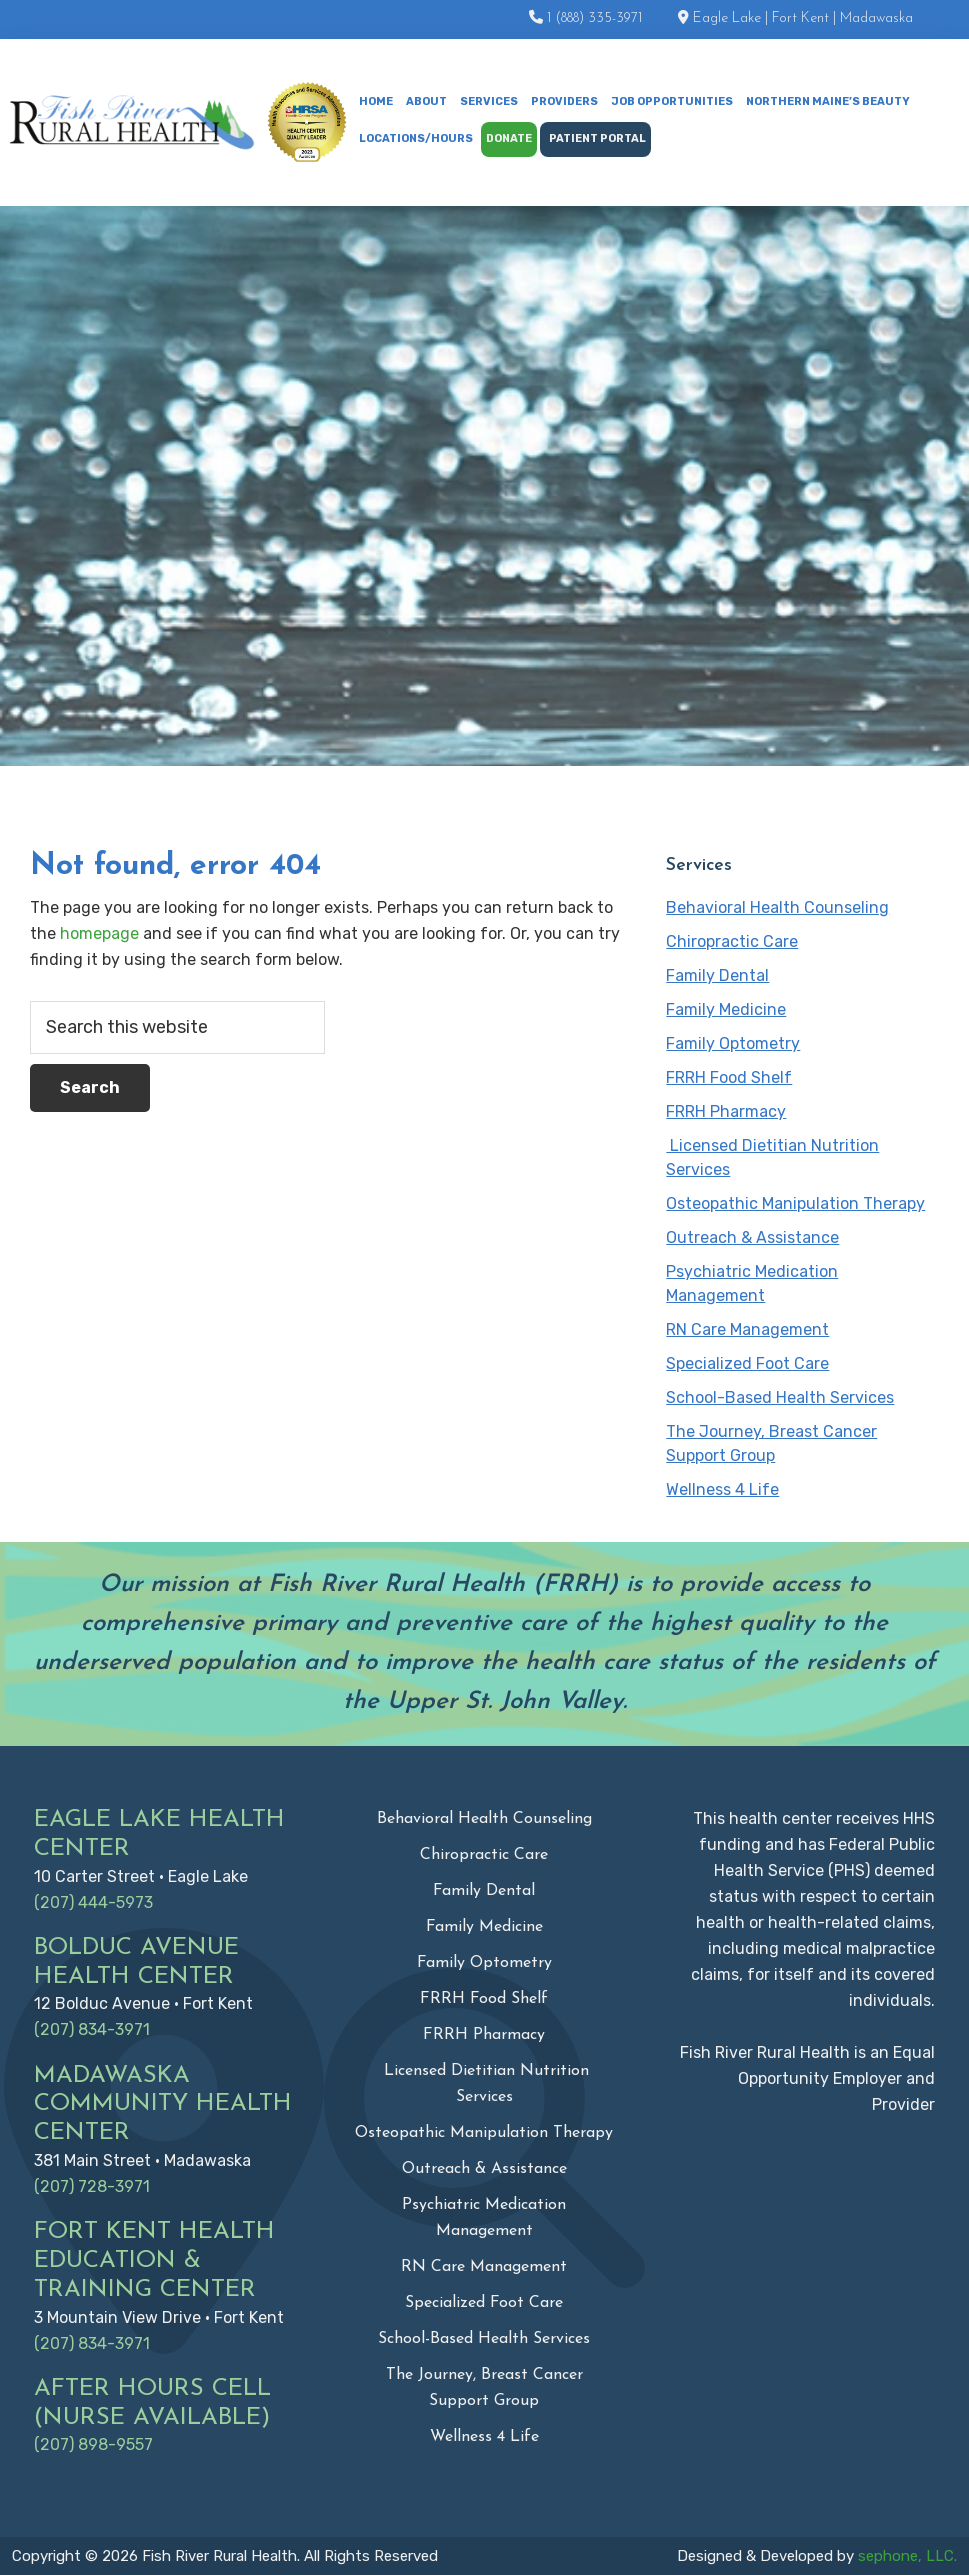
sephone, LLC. (907, 2556)
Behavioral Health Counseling (777, 907)
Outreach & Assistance (752, 1237)
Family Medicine (726, 1009)
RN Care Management (747, 1329)
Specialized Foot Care (747, 1363)
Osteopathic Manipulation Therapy (795, 1203)
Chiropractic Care (732, 941)
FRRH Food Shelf (729, 1077)
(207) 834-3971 (92, 2029)
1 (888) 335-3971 (594, 18)
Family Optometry (733, 1043)
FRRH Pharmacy (726, 1111)
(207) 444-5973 (93, 1902)
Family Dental (717, 975)
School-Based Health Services (780, 1397)
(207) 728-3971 (92, 2186)
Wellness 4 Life (722, 1489)
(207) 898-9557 (93, 2444)
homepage (99, 933)
